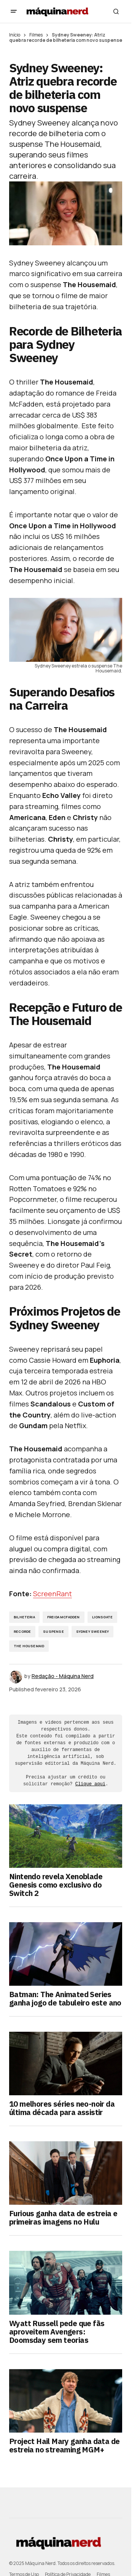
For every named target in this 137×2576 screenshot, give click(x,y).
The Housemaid (29, 1645)
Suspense (53, 1631)
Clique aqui (90, 1784)
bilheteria (24, 1617)
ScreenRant (52, 1593)
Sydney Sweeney (92, 1631)
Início (14, 35)
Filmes (36, 35)
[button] (13, 11)
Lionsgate (102, 1617)
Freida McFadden (63, 1617)
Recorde (22, 1631)
